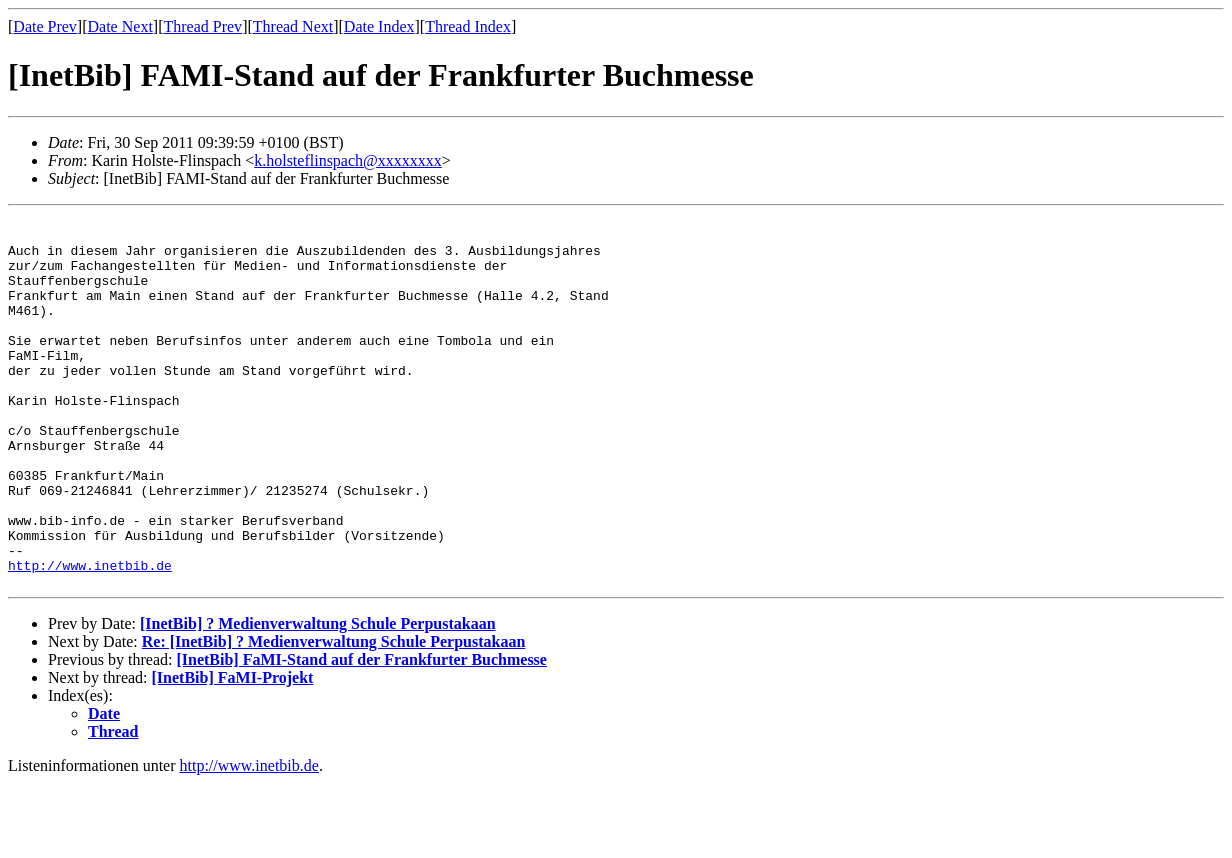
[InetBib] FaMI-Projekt (233, 752)
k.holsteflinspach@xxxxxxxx (348, 160)
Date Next (120, 26)
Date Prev (45, 26)
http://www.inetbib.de (90, 637)
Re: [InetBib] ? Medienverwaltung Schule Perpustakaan (334, 716)
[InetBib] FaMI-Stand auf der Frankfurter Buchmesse (361, 734)
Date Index (379, 26)
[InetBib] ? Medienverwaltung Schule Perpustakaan (318, 698)
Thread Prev (202, 26)
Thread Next (293, 26)
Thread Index (468, 26)
